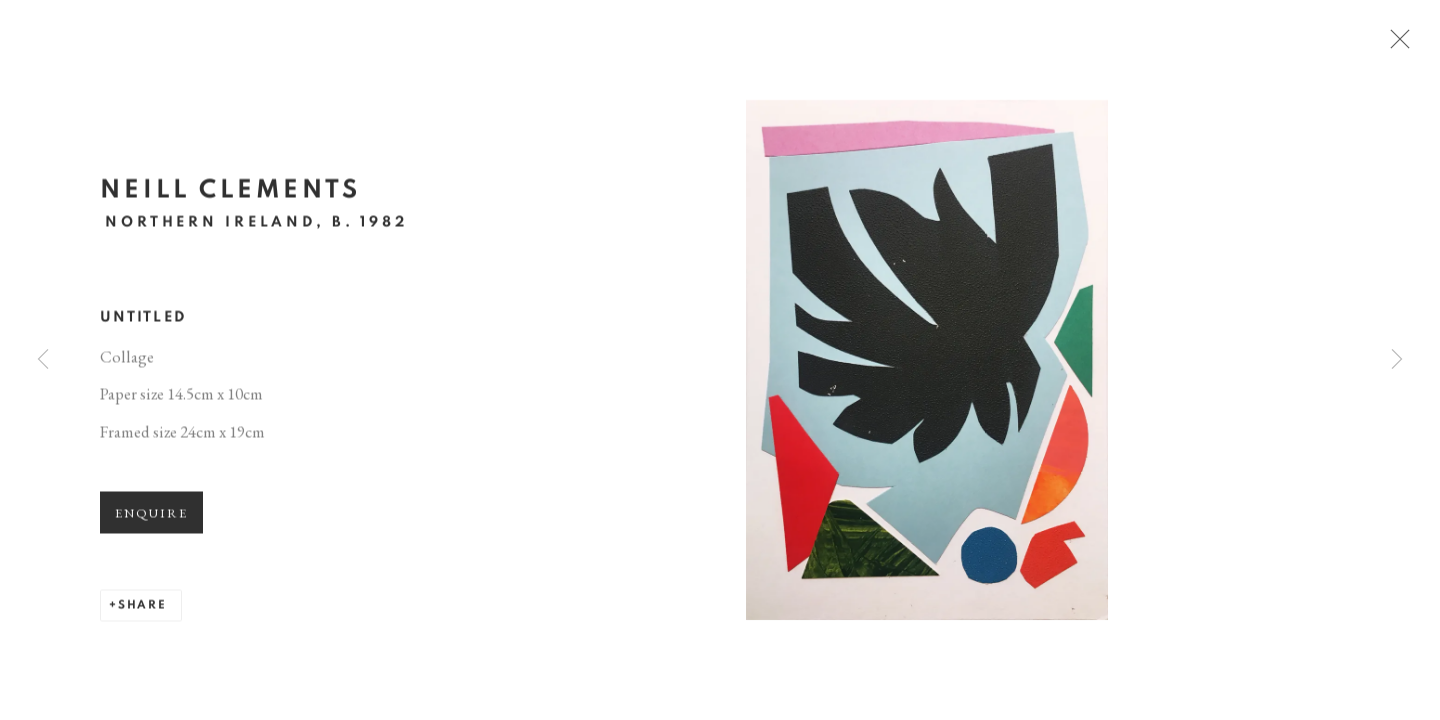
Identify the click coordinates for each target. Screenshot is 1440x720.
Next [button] (1397, 360)
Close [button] (1415, 45)
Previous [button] (43, 360)
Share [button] (142, 614)
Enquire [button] (151, 522)
